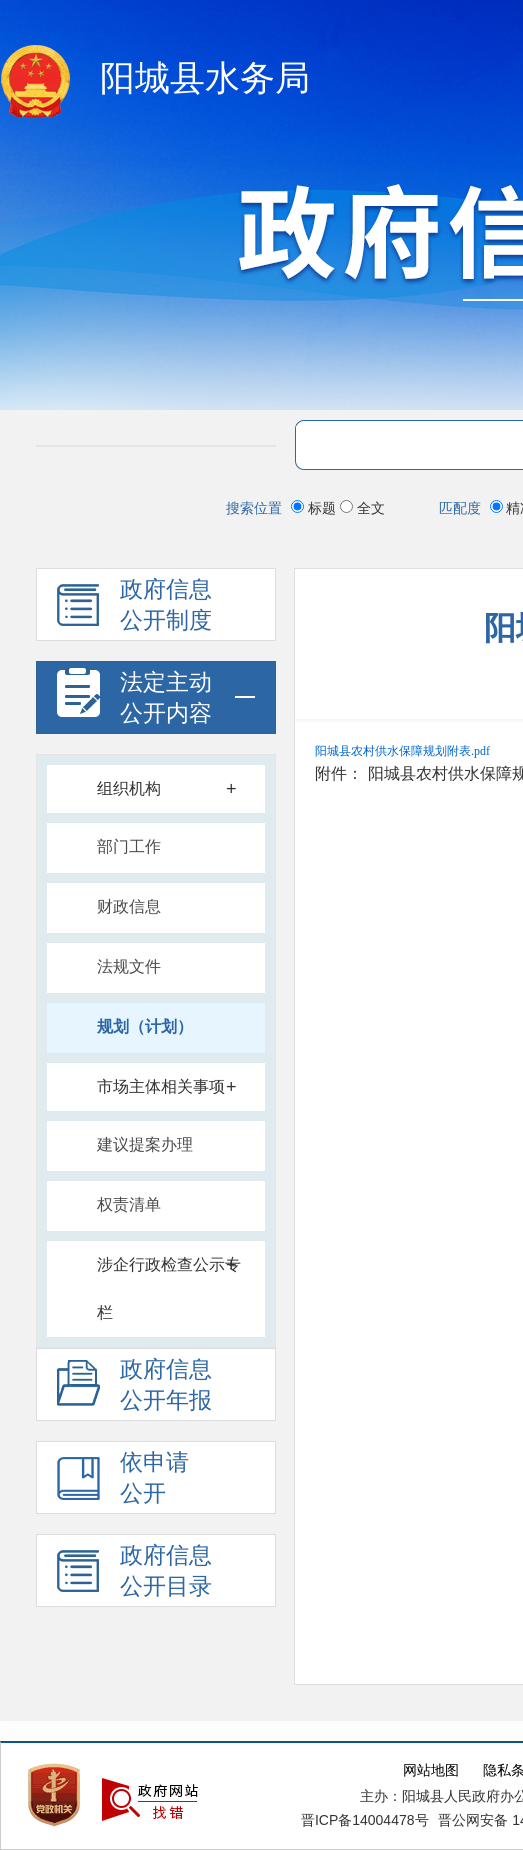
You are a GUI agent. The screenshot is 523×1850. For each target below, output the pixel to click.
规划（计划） (145, 1026)
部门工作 (129, 846)
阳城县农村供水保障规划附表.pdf (402, 751)
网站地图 (431, 1770)
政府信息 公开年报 (134, 1388)
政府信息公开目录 (134, 1574)
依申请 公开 (123, 1481)
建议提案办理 (145, 1144)
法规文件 (129, 966)
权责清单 (129, 1204)
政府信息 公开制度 (134, 608)
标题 (315, 508)
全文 (362, 508)
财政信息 (129, 906)
